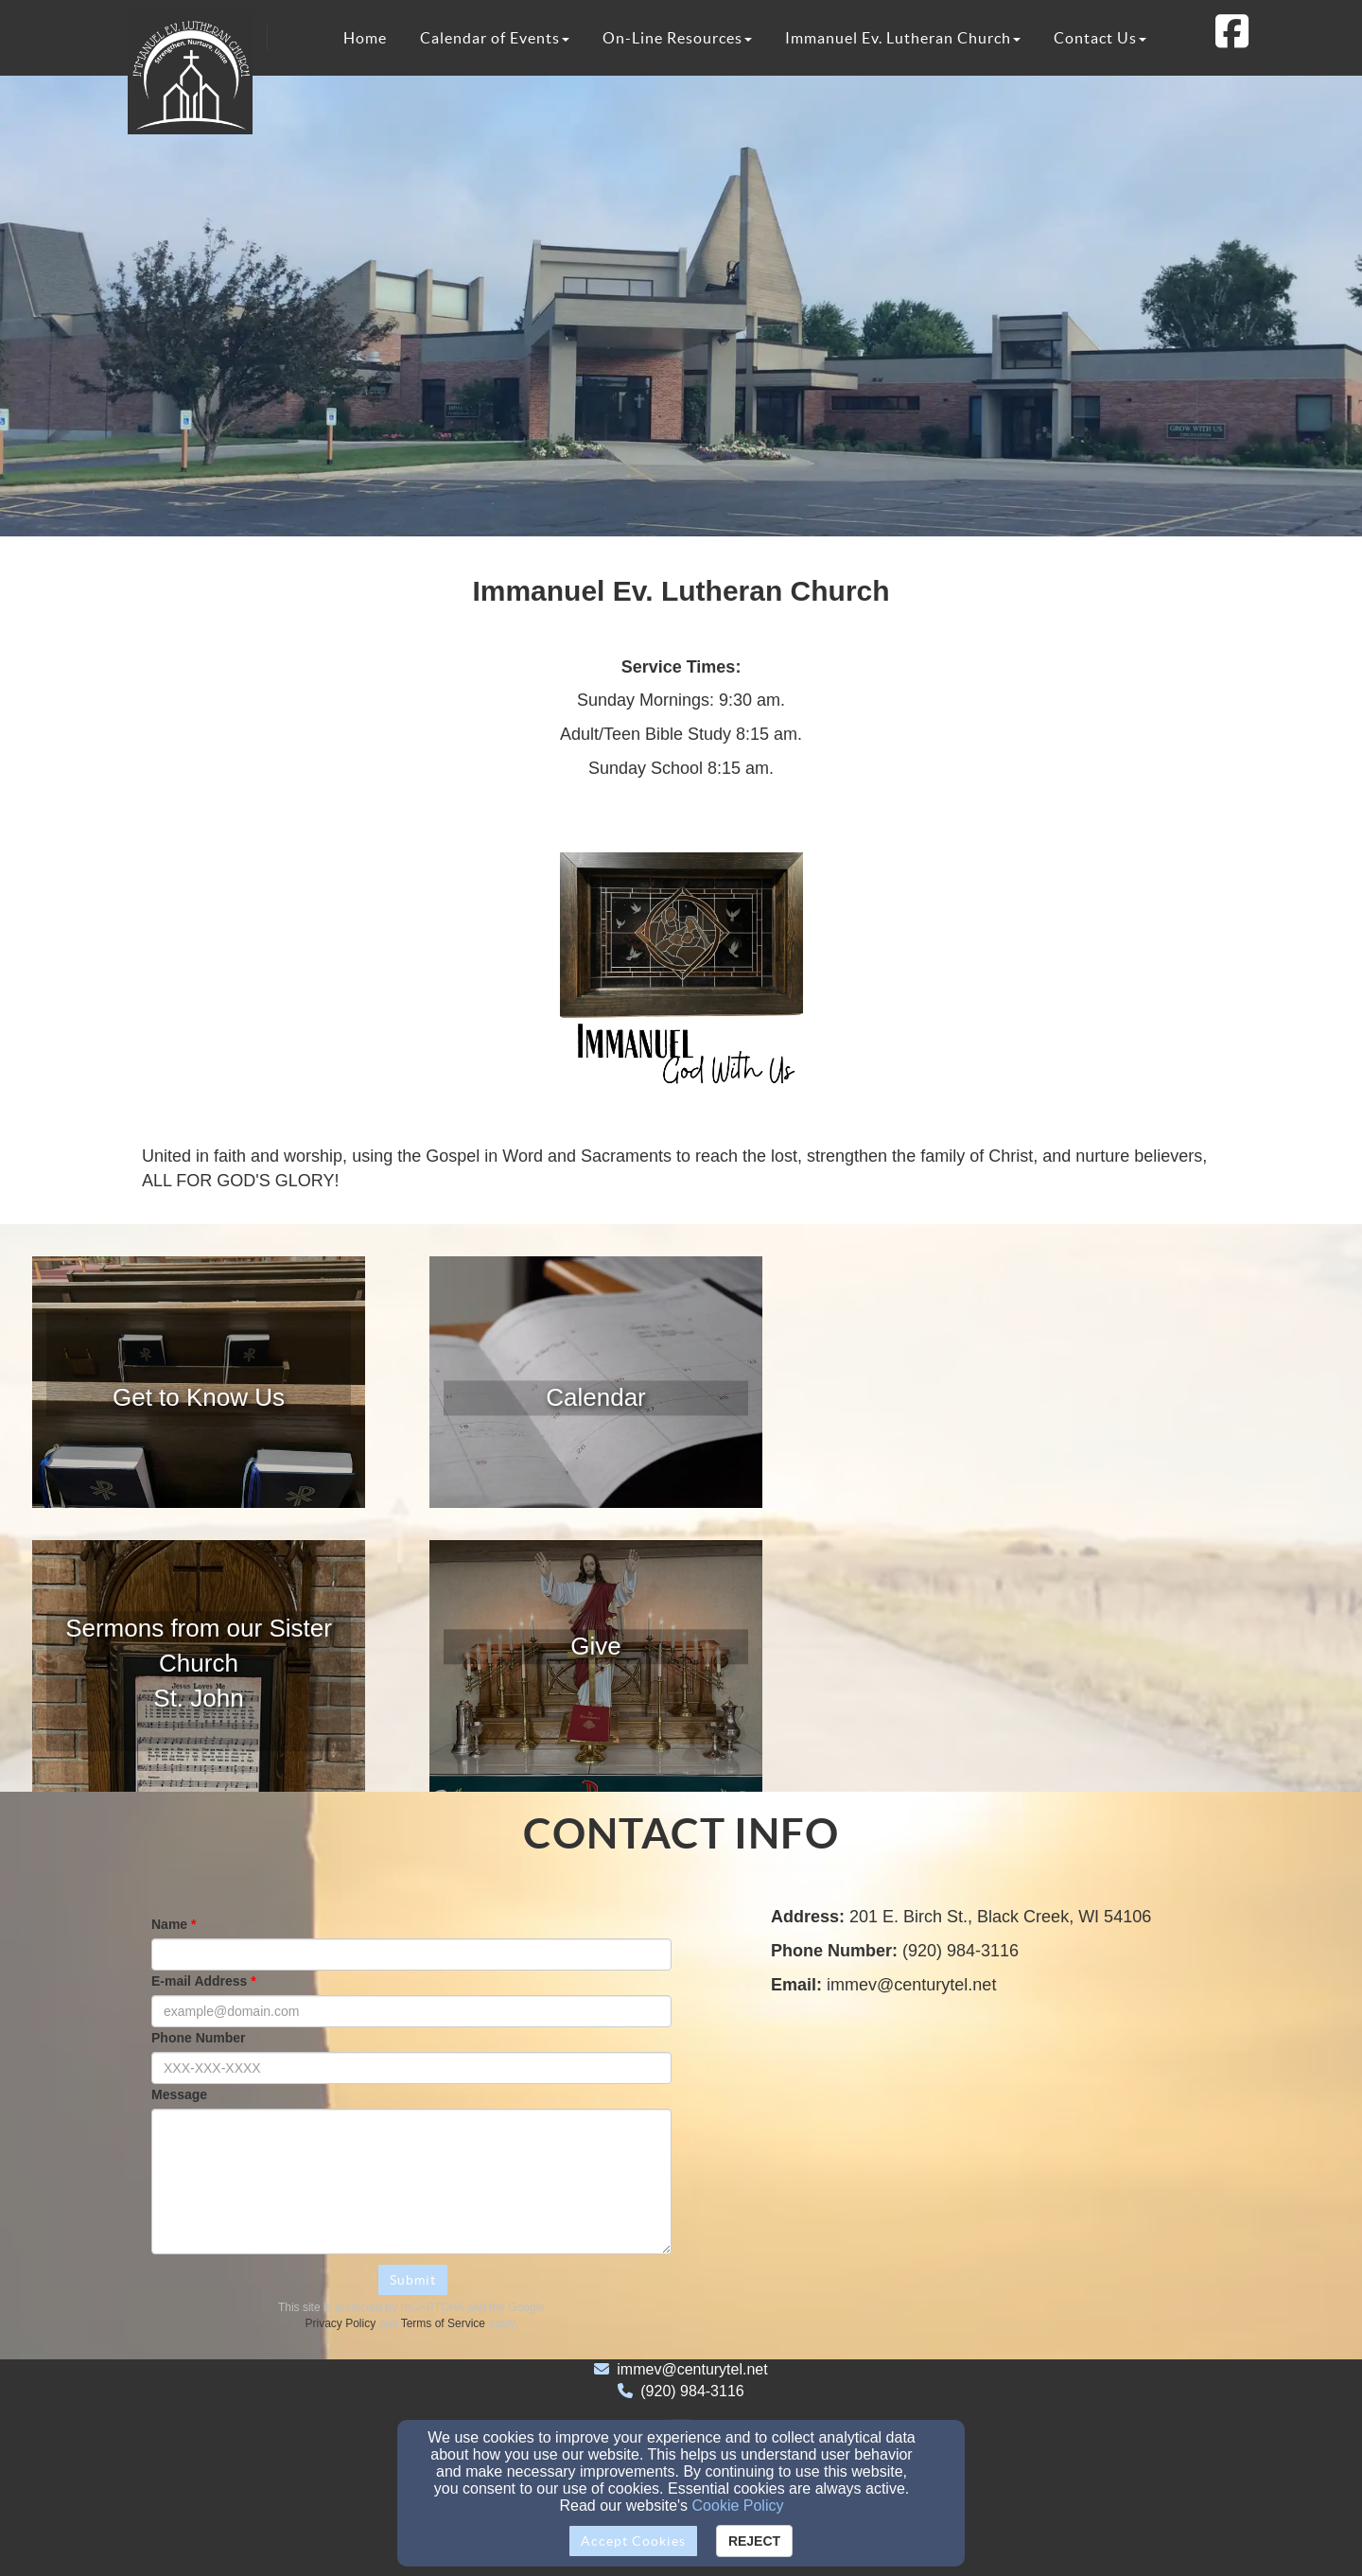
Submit (413, 2279)
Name (169, 1924)
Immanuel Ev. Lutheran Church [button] (903, 37)
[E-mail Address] (411, 2011)
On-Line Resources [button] (677, 37)
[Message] (411, 2181)
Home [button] (365, 37)
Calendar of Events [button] (494, 37)
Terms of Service (443, 2323)
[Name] (411, 1954)
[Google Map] (995, 2161)
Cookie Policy (738, 2505)
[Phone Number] (411, 2068)
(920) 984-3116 (691, 2391)
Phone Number (198, 2037)
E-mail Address (199, 1981)
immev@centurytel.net (692, 2369)
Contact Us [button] (1100, 37)
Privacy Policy (341, 2323)
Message (179, 2094)
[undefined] (198, 1398)
